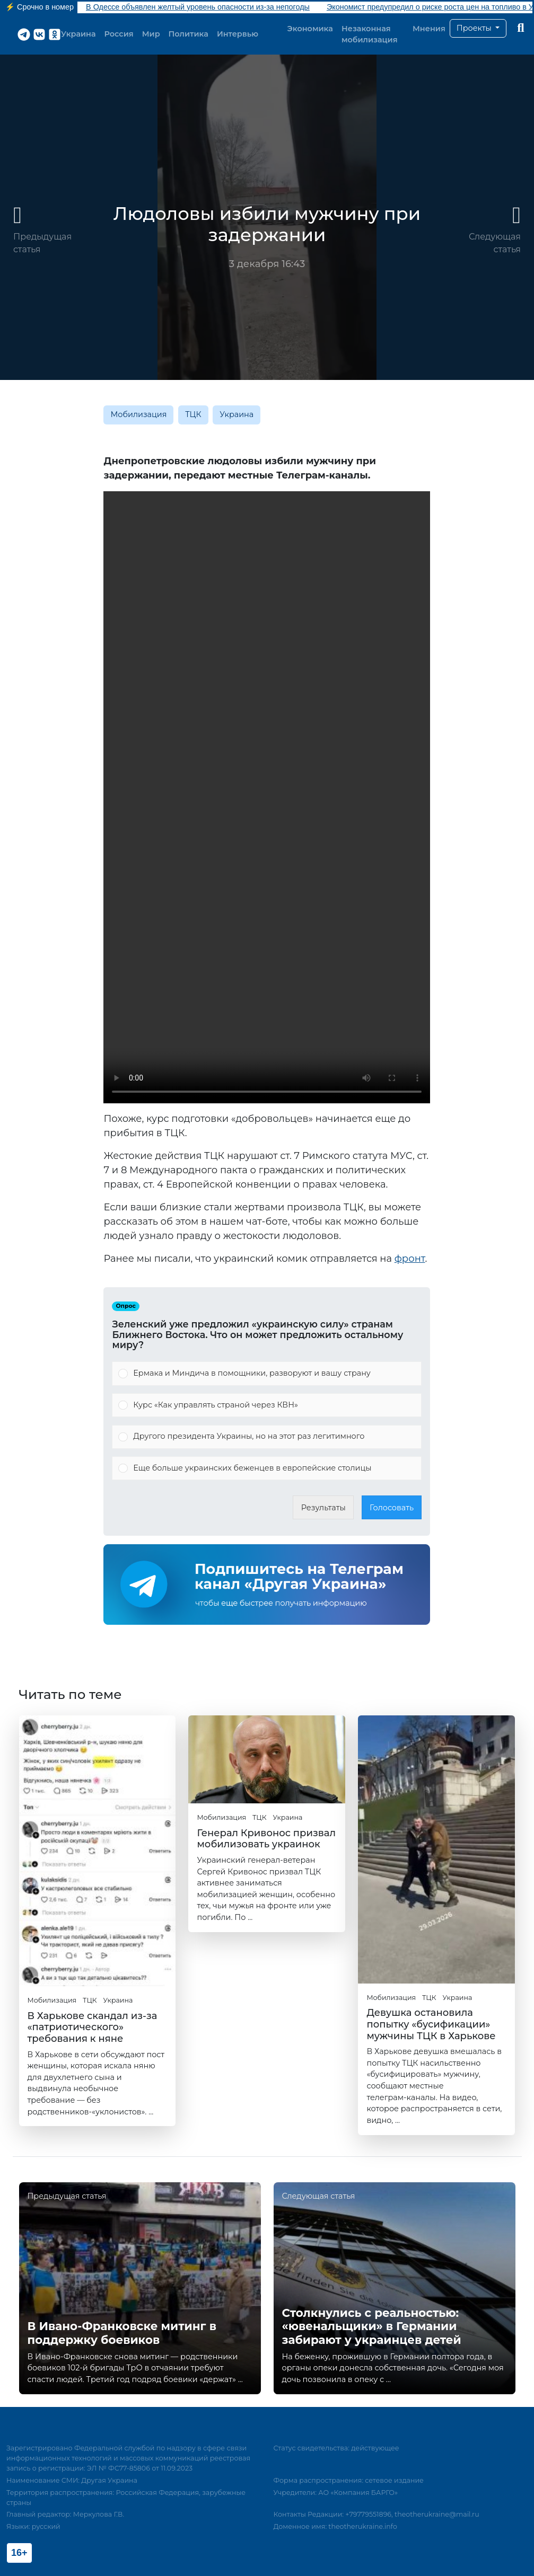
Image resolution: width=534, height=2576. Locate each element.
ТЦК (193, 414)
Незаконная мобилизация (370, 34)
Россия (119, 34)
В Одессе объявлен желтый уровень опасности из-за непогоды (198, 7)
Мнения (429, 28)
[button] (478, 28)
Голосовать (392, 1507)
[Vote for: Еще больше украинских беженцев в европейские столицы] (266, 1468)
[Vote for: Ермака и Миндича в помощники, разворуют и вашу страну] (266, 1373)
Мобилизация (138, 414)
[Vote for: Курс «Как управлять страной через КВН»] (266, 1405)
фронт (410, 1258)
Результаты (323, 1507)
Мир (151, 34)
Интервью (237, 34)
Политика (188, 34)
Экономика (310, 28)
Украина (78, 34)
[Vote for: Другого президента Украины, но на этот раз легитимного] (266, 1437)
